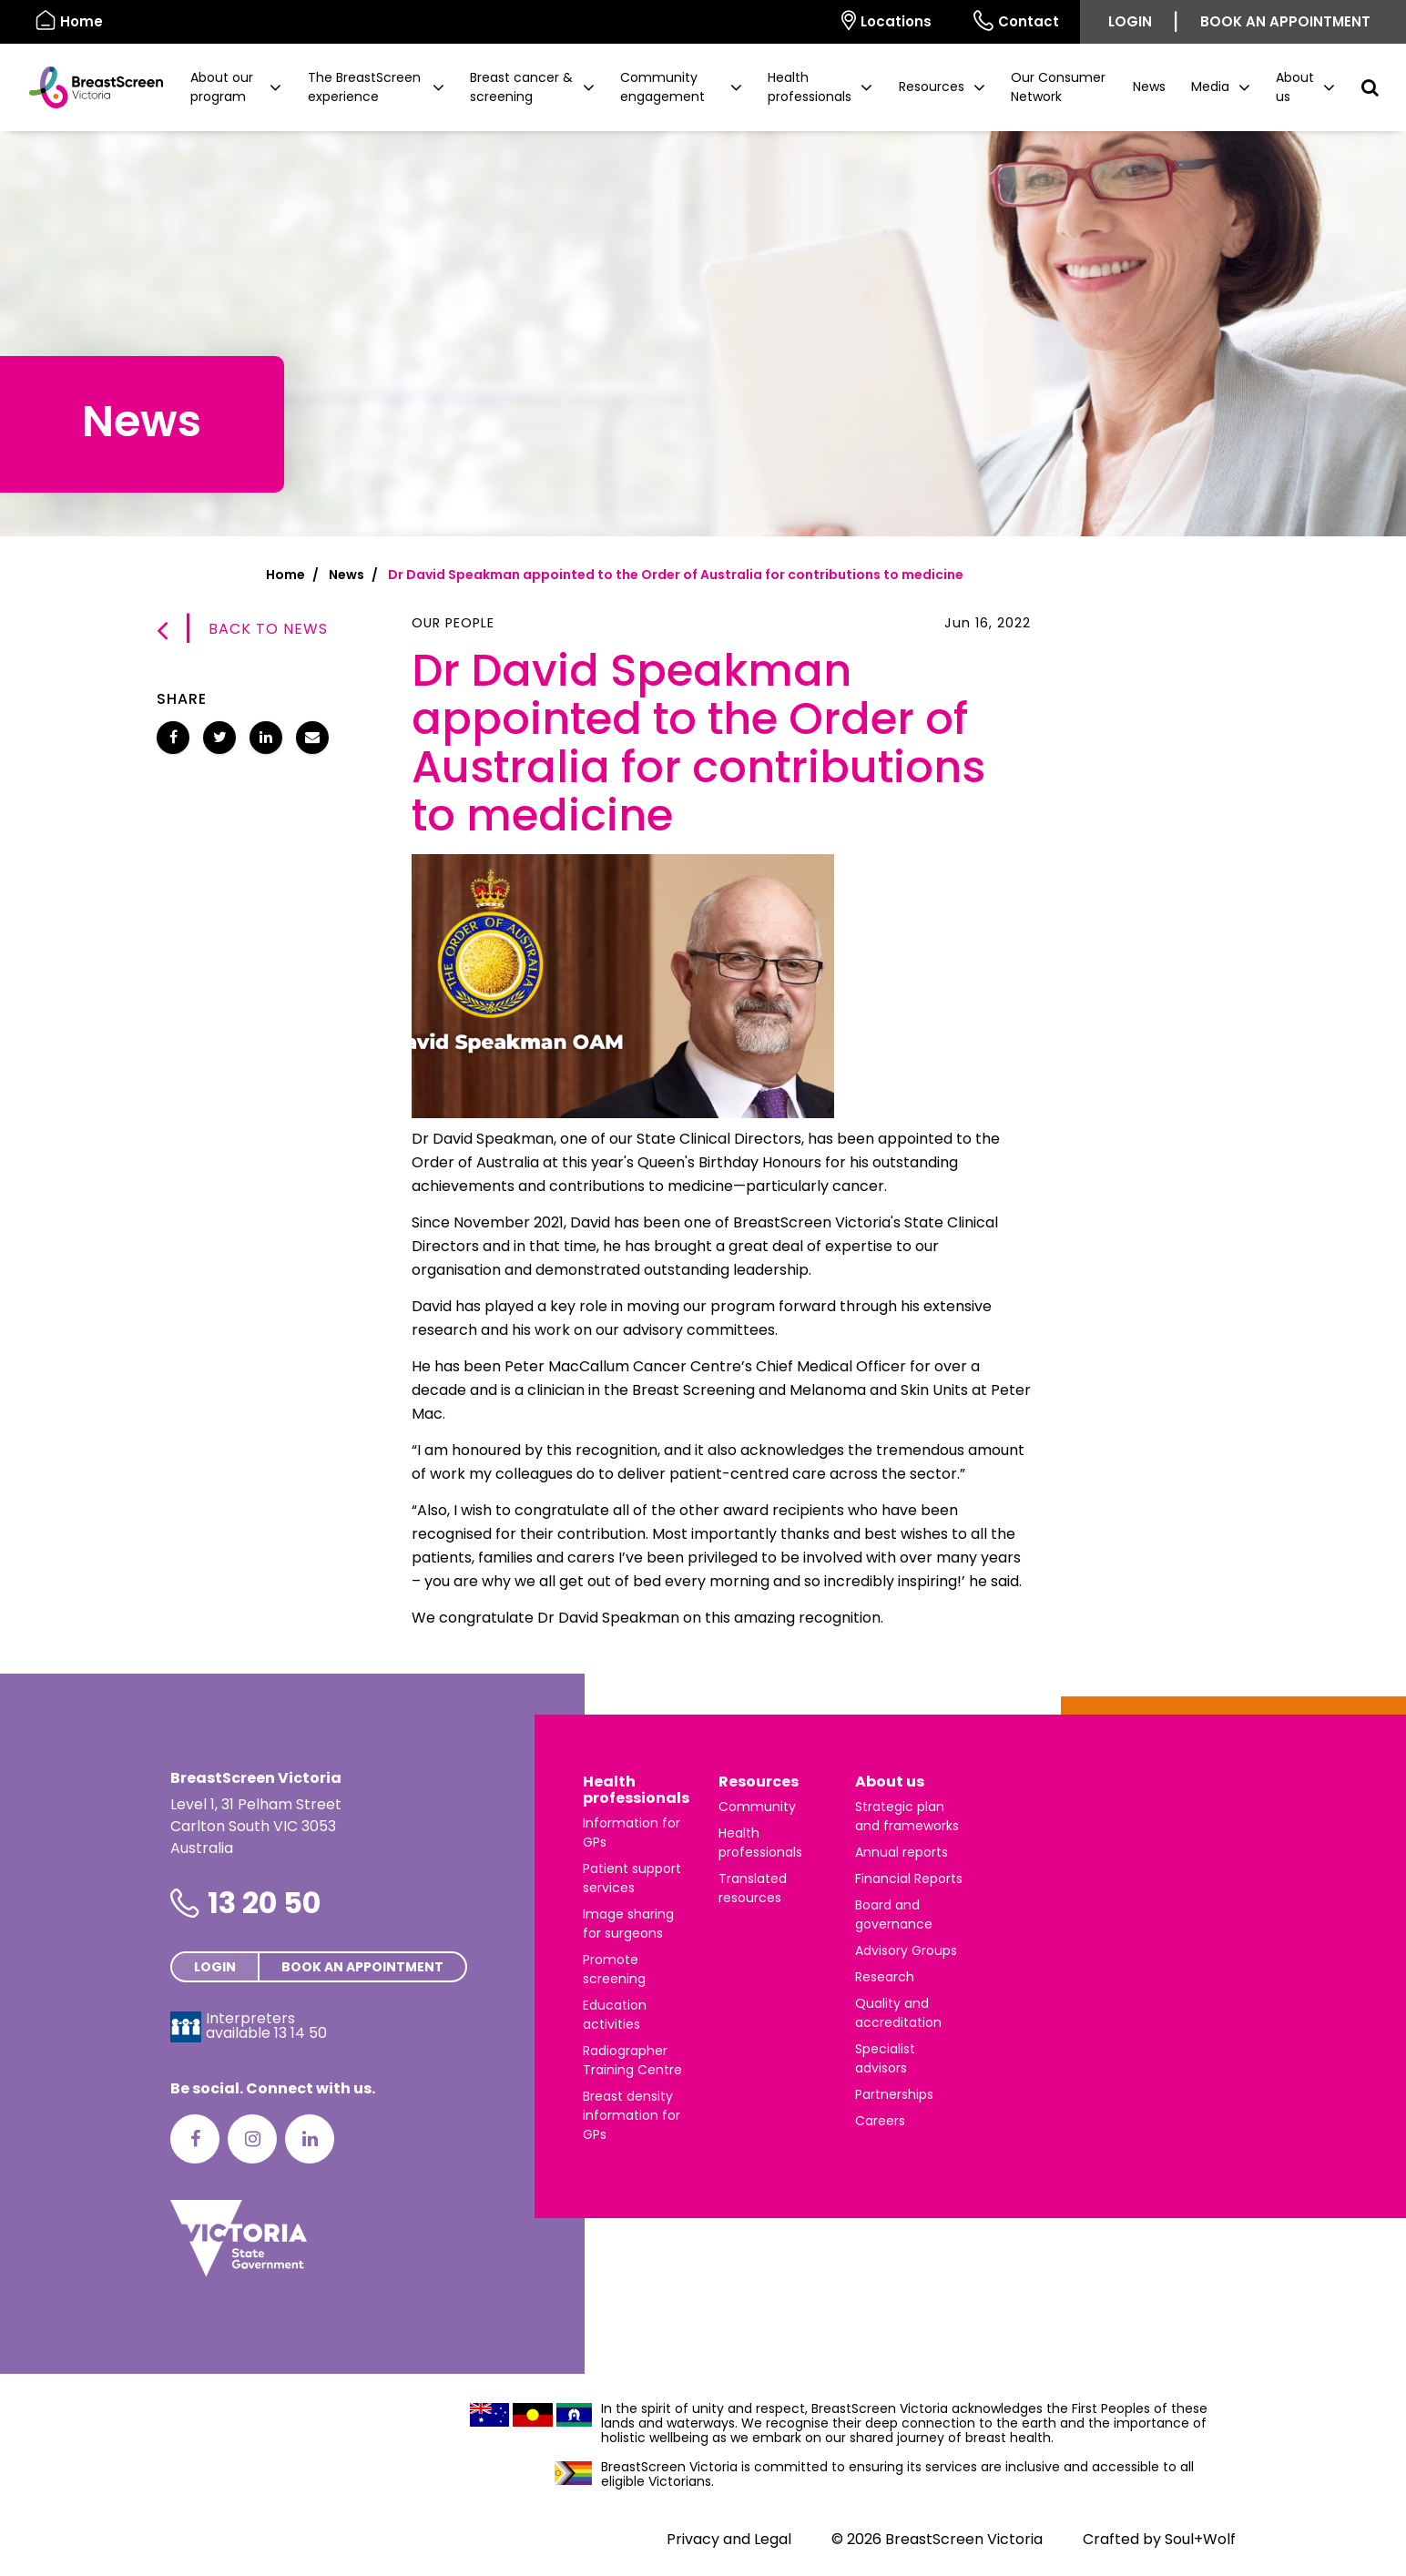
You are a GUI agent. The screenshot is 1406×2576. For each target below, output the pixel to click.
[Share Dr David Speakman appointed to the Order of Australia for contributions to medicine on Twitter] (219, 737)
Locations (886, 20)
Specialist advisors (885, 2058)
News (1149, 86)
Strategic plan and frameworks (907, 1816)
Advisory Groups (906, 1950)
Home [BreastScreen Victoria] (69, 20)
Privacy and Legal (729, 2539)
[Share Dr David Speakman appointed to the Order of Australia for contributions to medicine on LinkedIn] (266, 737)
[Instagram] (252, 2139)
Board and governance (893, 1914)
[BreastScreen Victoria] (89, 87)
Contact (1016, 20)
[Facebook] (194, 2139)
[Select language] (799, 22)
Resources (758, 1781)
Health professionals (636, 1789)
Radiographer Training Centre (632, 2060)
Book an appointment (1285, 21)
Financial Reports (909, 1878)
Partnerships (894, 2094)
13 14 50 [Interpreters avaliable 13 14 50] (300, 2032)
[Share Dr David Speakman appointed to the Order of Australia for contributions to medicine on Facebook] (173, 737)
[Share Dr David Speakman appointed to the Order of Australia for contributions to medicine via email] (312, 737)
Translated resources (752, 1888)
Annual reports (901, 1852)
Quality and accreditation (898, 2012)
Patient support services (632, 1878)
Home (285, 574)
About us (889, 1781)
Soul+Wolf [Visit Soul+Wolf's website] (1200, 2539)
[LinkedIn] (309, 2139)
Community (757, 1806)
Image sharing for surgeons (628, 1923)
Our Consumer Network (1058, 87)
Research (884, 1977)
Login (1130, 21)
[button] (236, 87)
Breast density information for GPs (631, 2115)
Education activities (615, 2014)
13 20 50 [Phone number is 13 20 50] (264, 1902)
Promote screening (614, 1969)
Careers (880, 2121)
